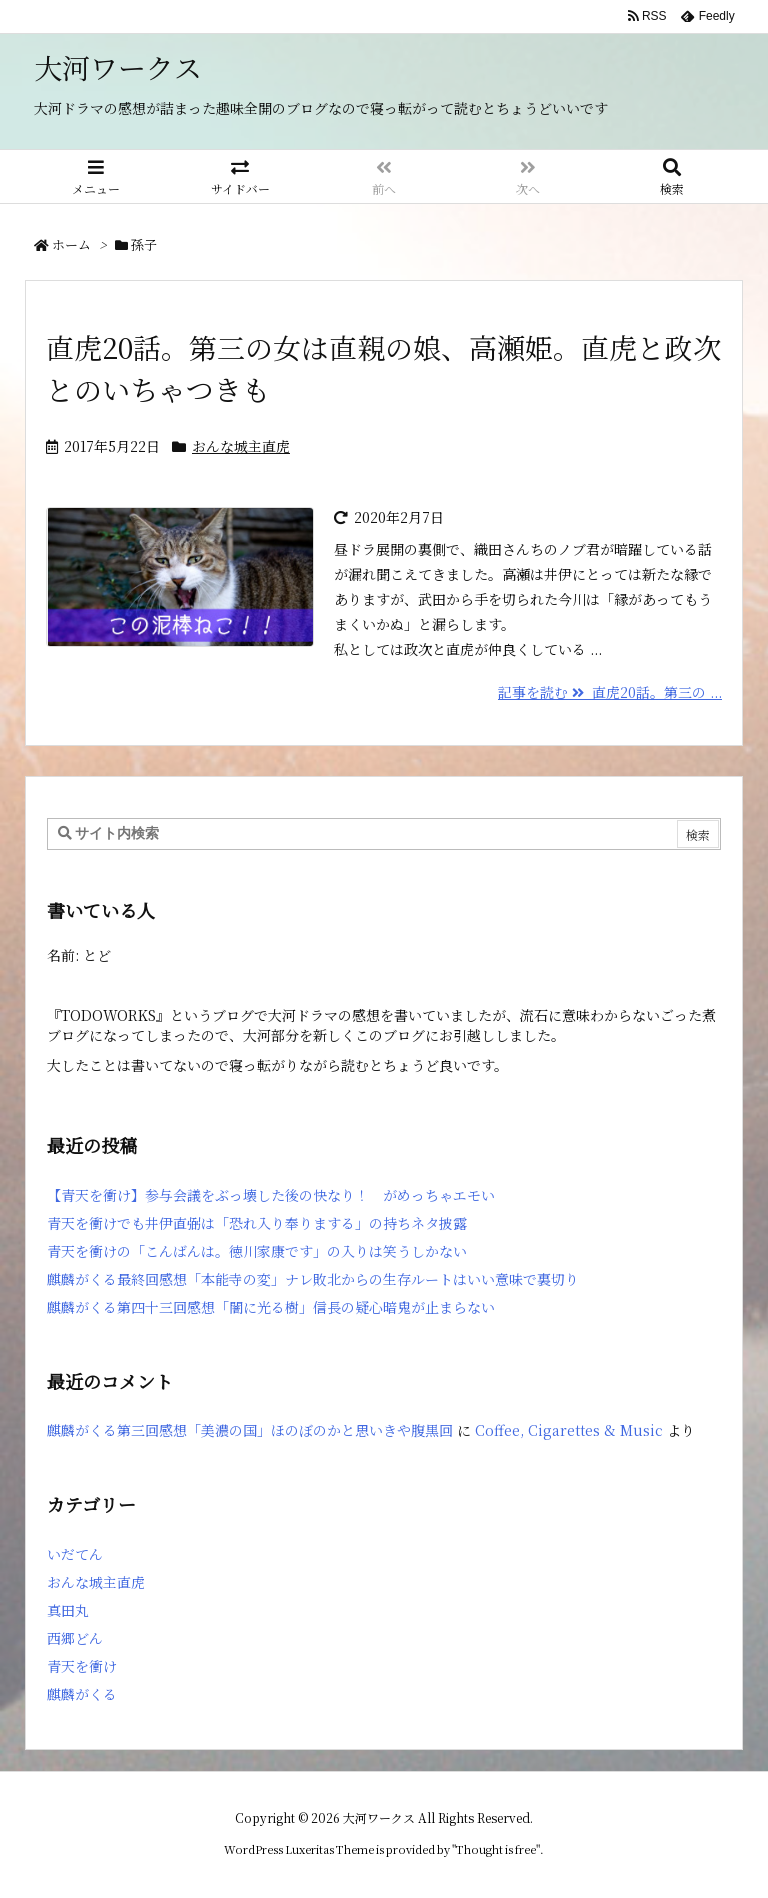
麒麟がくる (82, 1694)
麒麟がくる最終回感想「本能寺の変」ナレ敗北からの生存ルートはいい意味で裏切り (313, 1279)
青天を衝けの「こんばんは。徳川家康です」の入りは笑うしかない (257, 1251)
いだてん (75, 1554)
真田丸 (68, 1610)
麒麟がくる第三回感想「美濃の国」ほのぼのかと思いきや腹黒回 (250, 1430)
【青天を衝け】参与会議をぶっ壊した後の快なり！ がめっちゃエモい (271, 1195)
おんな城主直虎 (241, 446)
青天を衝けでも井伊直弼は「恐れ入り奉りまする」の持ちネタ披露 (257, 1223)
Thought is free (496, 1849)
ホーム (71, 244)
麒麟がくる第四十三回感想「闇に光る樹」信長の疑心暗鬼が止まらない (271, 1307)
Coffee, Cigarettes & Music (569, 1430)
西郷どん (75, 1638)
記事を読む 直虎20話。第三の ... (610, 692)
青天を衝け (82, 1666)
